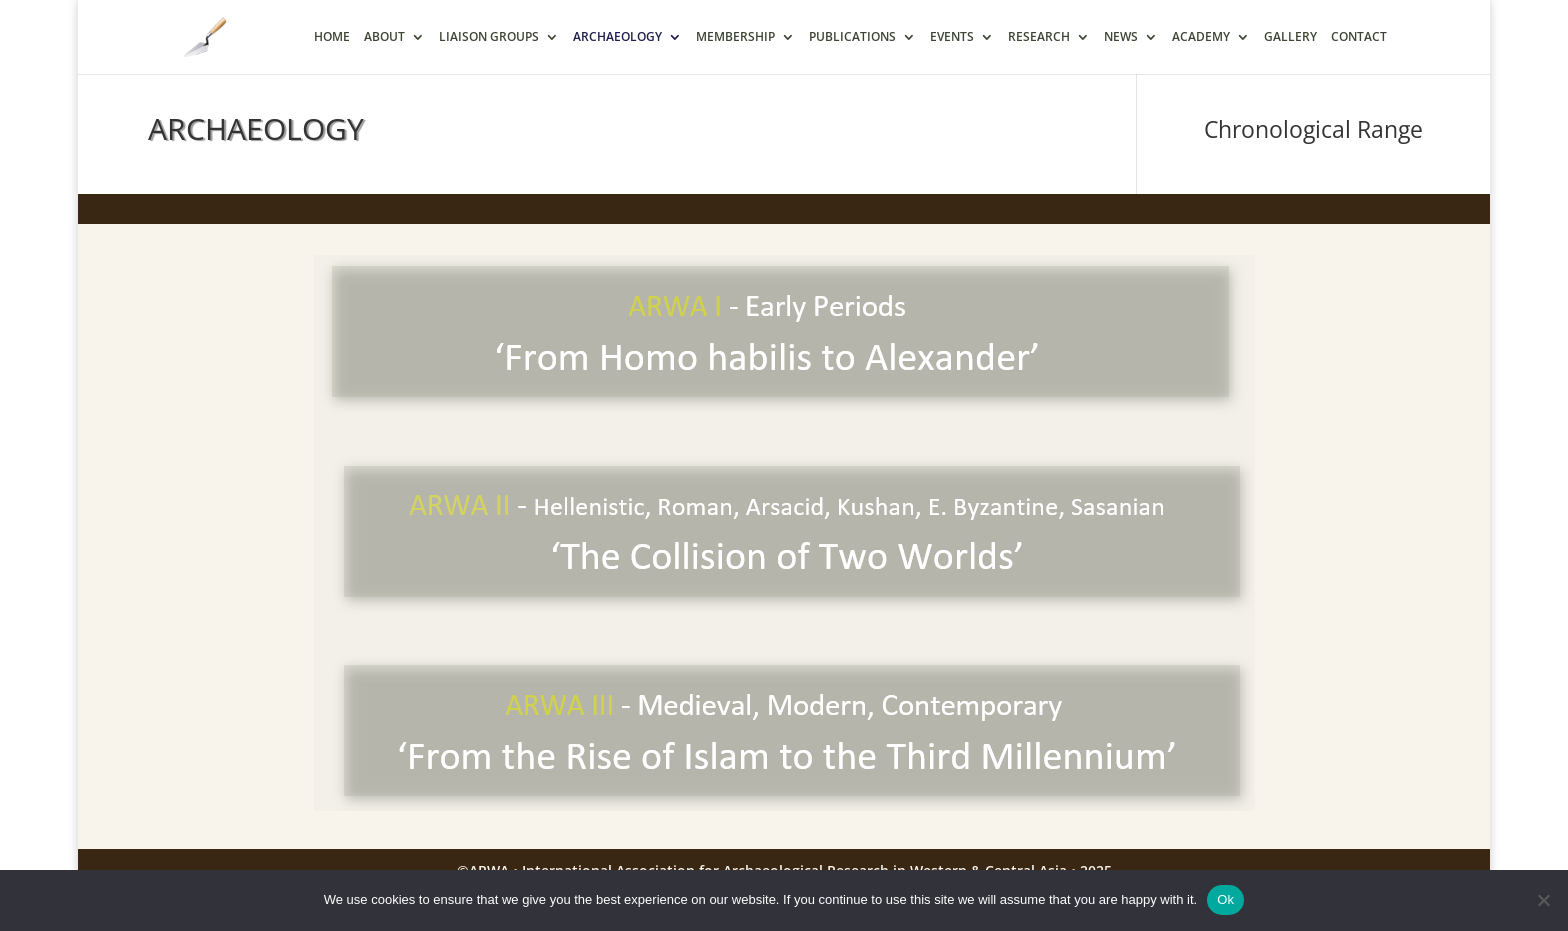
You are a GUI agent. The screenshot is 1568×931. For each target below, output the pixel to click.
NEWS (1121, 37)
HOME (332, 37)
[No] (1543, 900)
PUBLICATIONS (852, 37)
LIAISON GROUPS (489, 37)
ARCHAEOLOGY (617, 37)
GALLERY (1290, 37)
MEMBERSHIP (735, 37)
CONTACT (1359, 37)
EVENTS (952, 37)
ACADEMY (1201, 37)
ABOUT (384, 37)
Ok (1225, 899)
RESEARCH (1039, 37)
